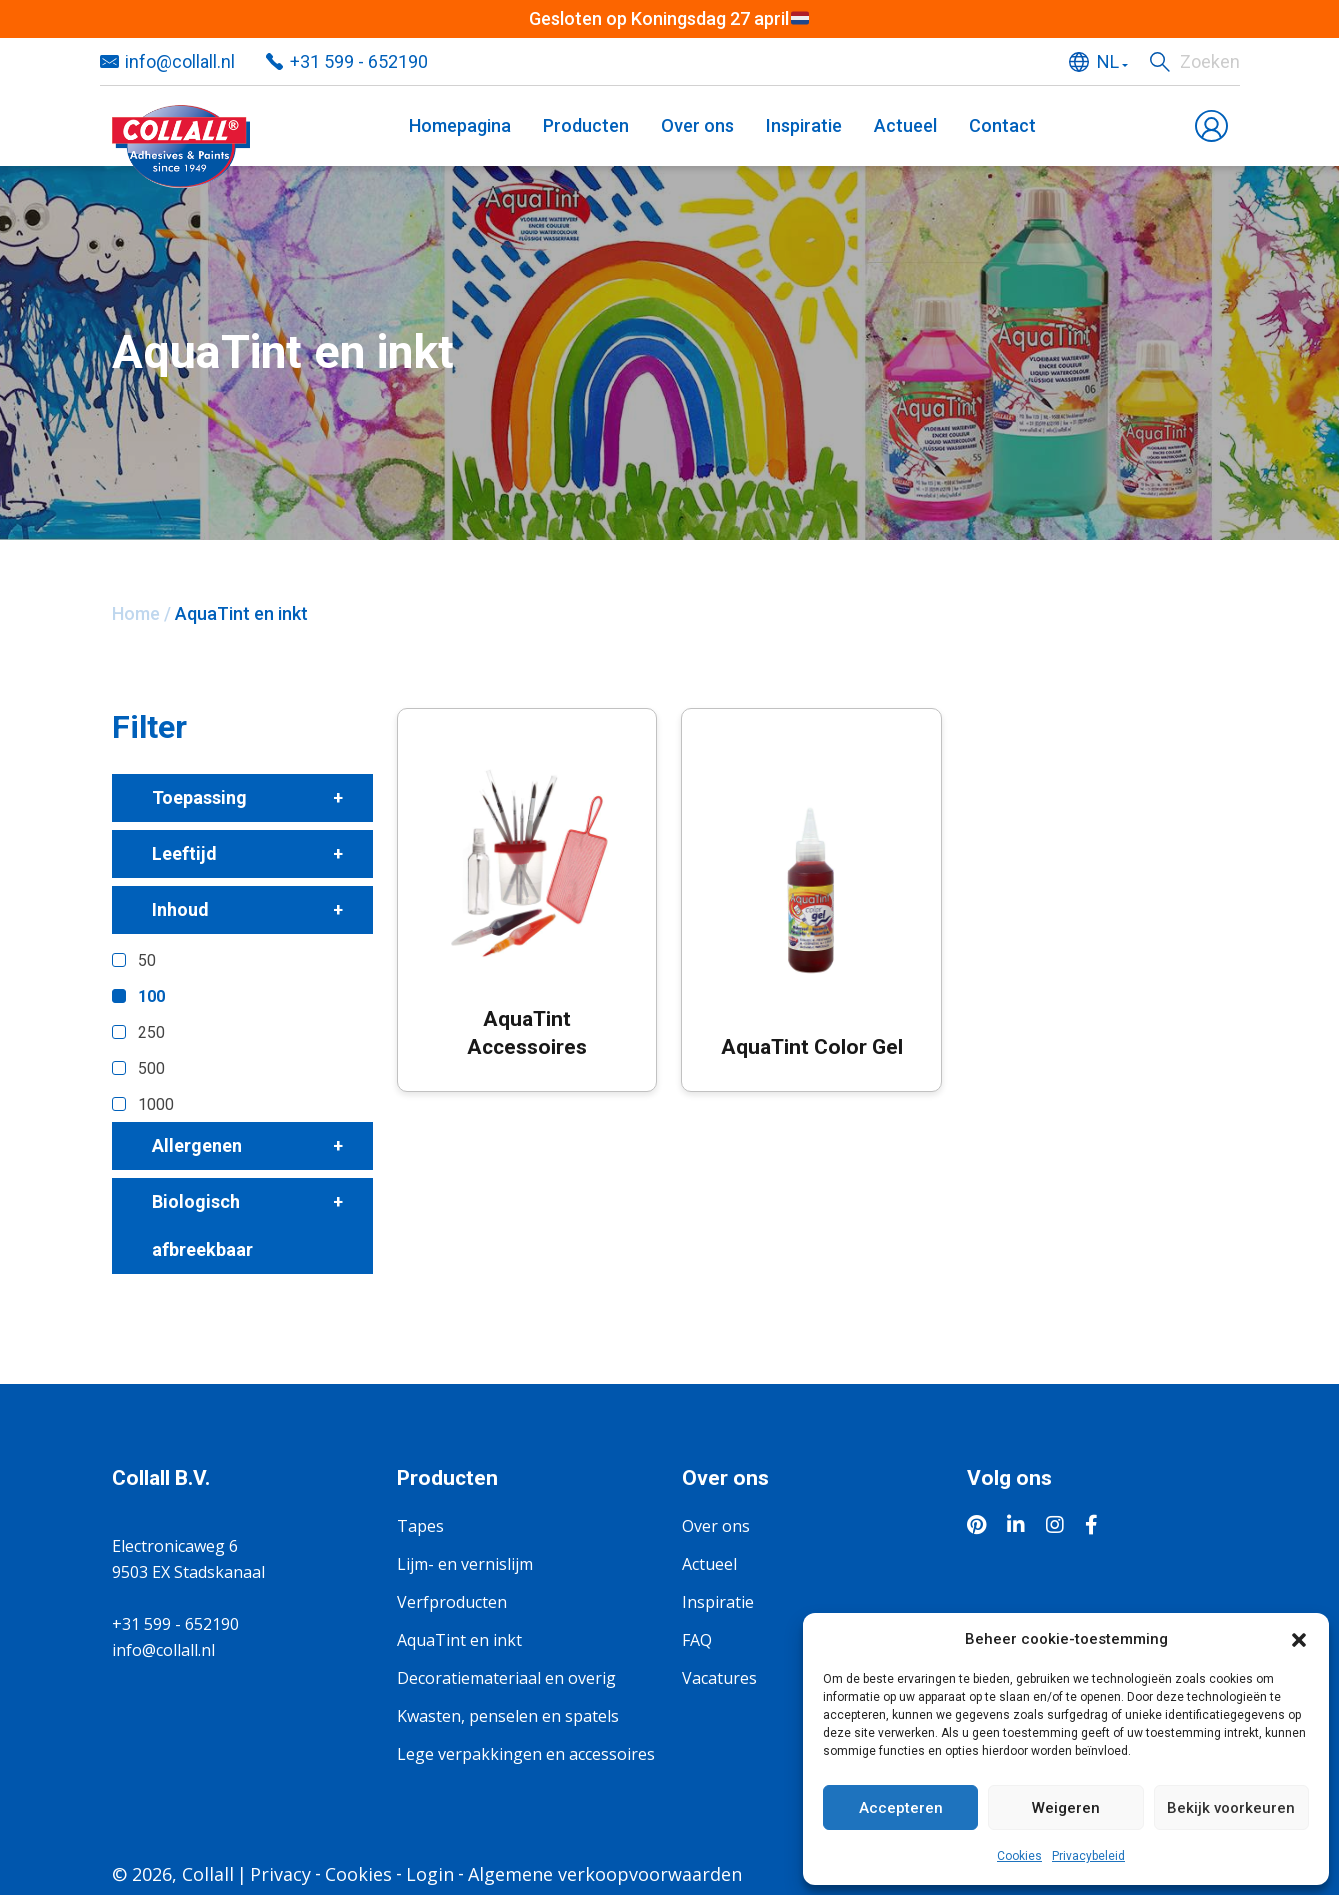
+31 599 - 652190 (359, 61)
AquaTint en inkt (459, 1640)
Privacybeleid (1088, 1856)
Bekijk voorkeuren (1231, 1808)
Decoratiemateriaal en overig (506, 1678)
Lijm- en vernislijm (465, 1564)
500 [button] (151, 1068)
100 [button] (151, 996)
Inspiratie (804, 125)
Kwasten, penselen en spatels (508, 1716)
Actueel (905, 125)
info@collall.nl (180, 61)
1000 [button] (156, 1104)
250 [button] (151, 1032)
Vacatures (719, 1678)
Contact (1002, 125)
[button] (1299, 1639)
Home (136, 613)
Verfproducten (452, 1602)
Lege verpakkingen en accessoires (526, 1754)
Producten (586, 125)
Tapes (420, 1526)
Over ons (697, 125)
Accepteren (901, 1808)
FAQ (697, 1640)
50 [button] (147, 960)
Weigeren (1066, 1808)
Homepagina (460, 125)
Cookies (1019, 1856)
